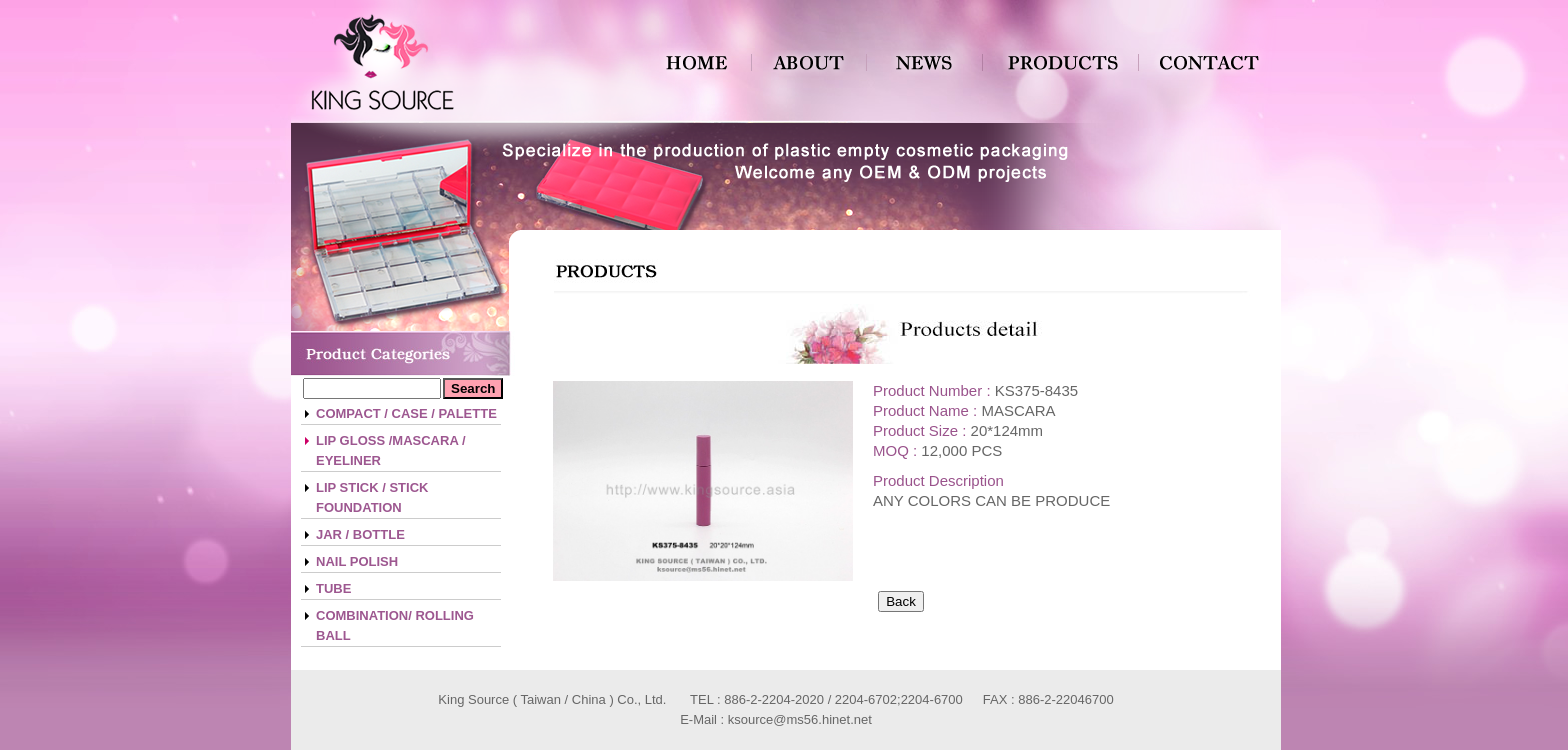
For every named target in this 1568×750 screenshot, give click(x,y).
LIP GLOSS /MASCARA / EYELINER (391, 450)
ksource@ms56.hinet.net (800, 719)
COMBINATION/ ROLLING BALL (395, 625)
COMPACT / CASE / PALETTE (406, 413)
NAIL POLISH (357, 561)
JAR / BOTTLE (360, 534)
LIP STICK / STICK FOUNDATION (372, 497)
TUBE (333, 588)
